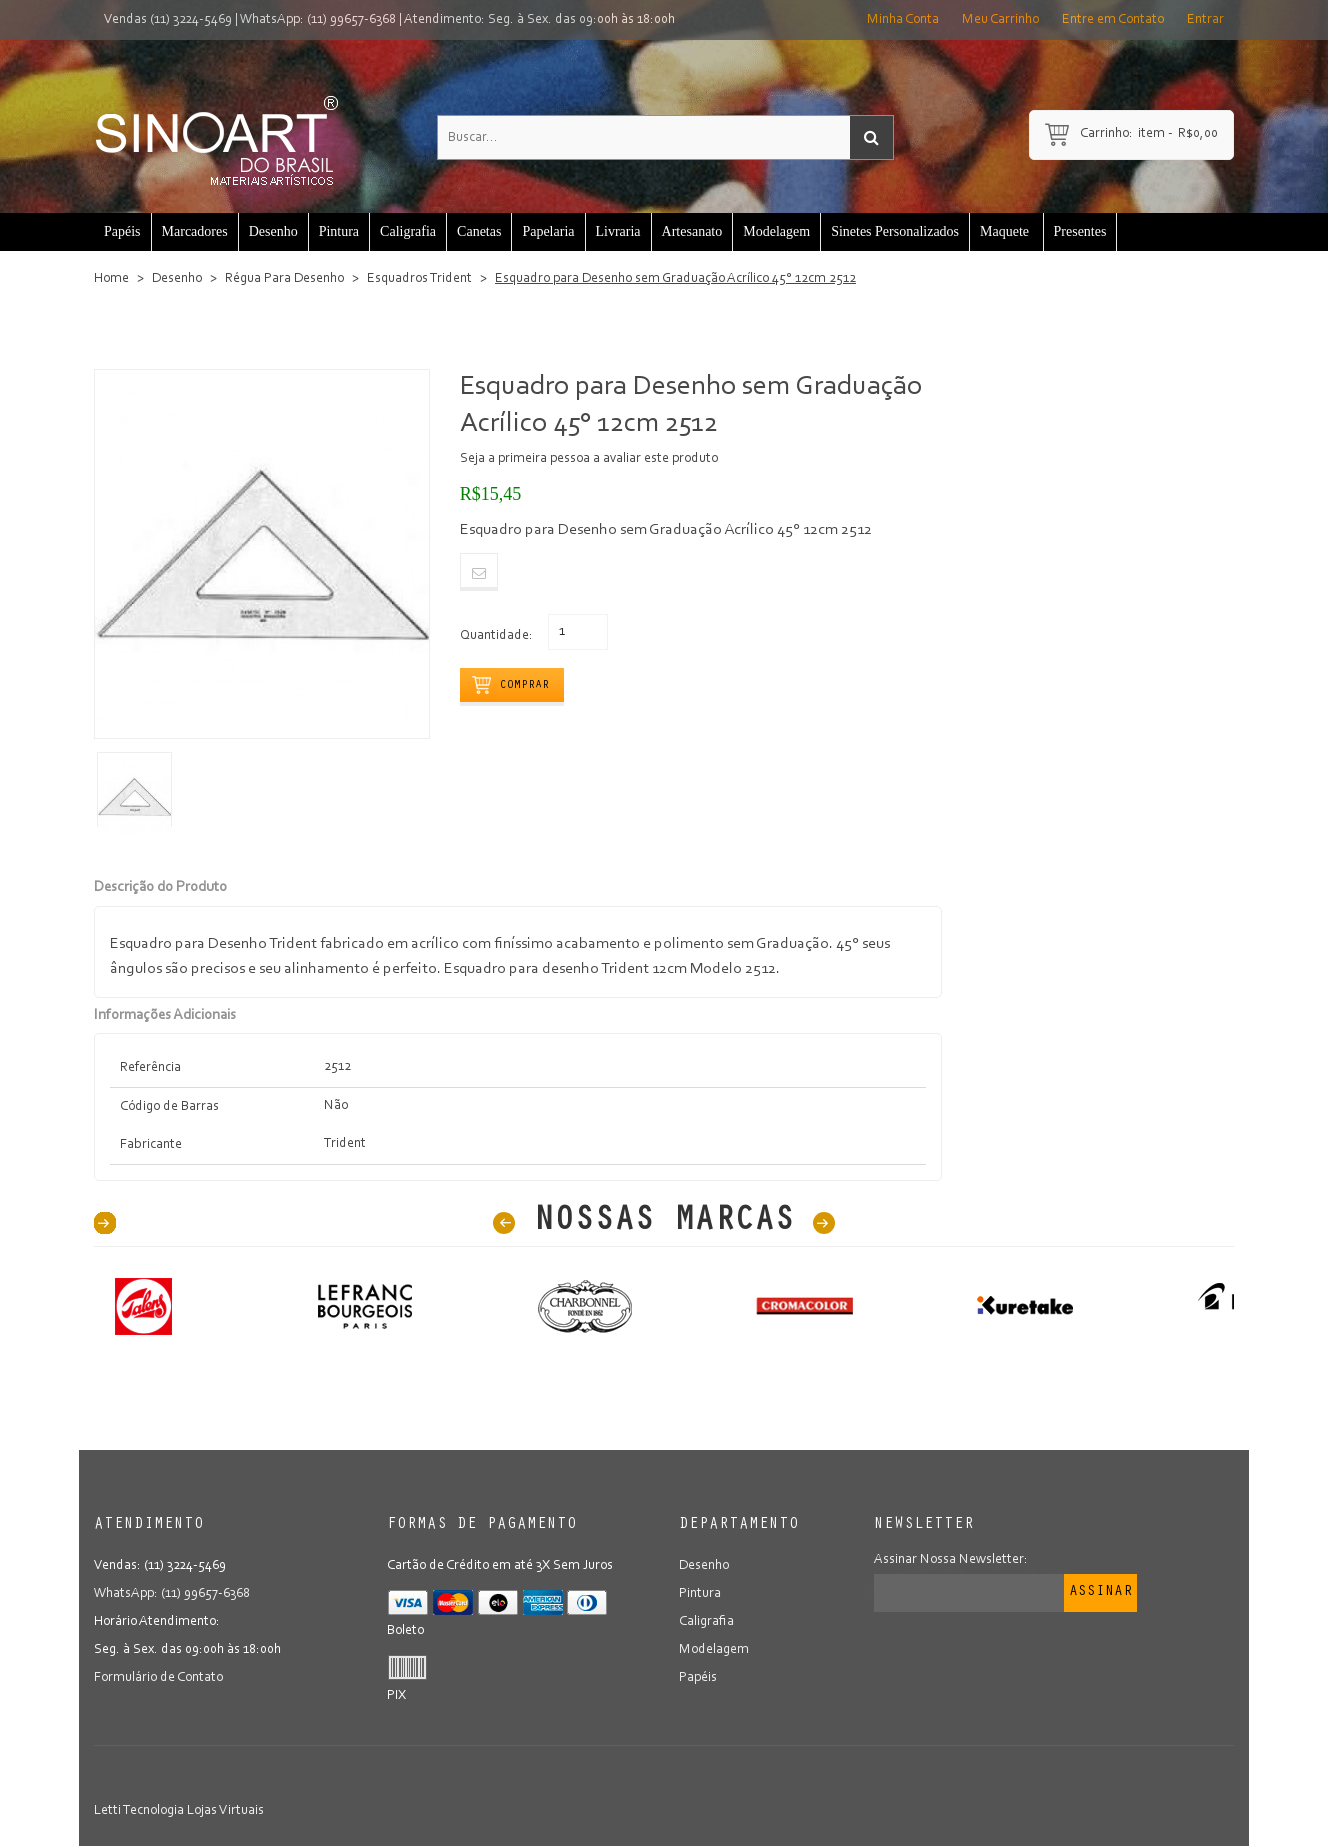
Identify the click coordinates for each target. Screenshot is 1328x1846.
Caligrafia (706, 1622)
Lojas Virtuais (225, 1811)
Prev (504, 1223)
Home (111, 279)
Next (824, 1223)
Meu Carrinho (1000, 20)
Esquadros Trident (419, 279)
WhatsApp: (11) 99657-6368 (318, 20)
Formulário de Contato (158, 1678)
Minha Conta (903, 20)
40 (105, 1223)
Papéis (698, 1678)
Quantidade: (496, 636)
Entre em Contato (1113, 20)
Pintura (700, 1594)
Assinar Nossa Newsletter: (951, 1560)
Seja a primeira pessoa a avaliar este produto (589, 459)
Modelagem (714, 1650)
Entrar (1205, 20)
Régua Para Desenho (284, 279)
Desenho (177, 279)
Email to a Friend (479, 572)
